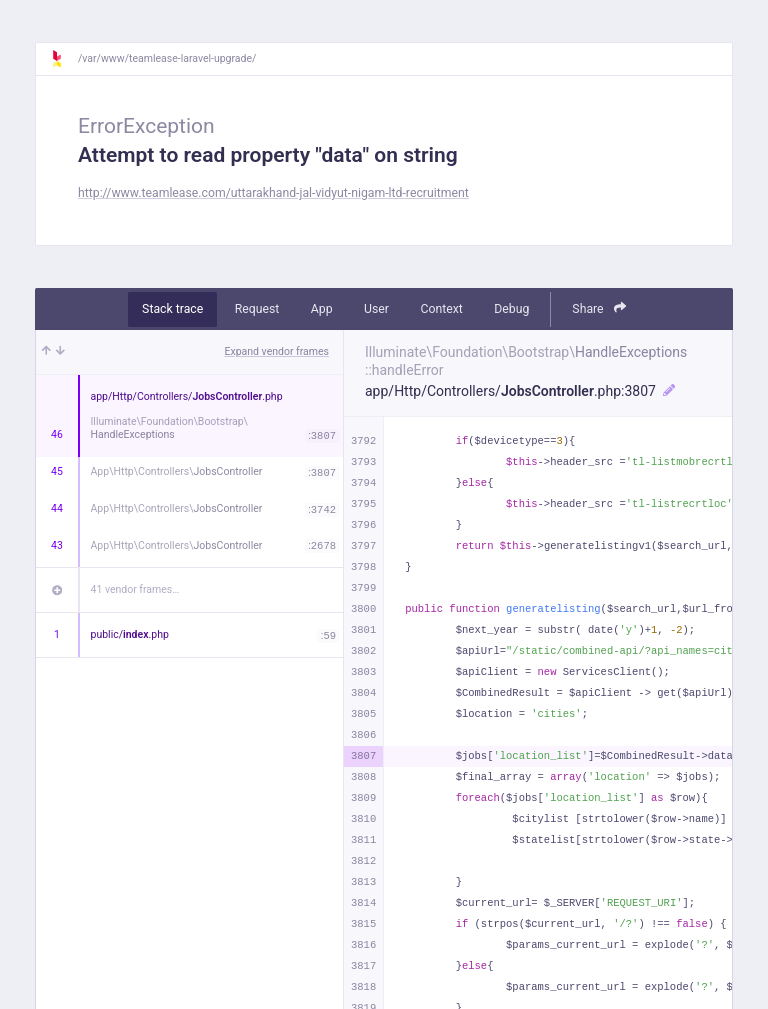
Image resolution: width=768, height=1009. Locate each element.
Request (257, 309)
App (322, 309)
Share (599, 308)
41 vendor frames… (135, 589)
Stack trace (172, 309)
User (376, 309)
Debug (511, 309)
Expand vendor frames (277, 351)
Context (441, 309)
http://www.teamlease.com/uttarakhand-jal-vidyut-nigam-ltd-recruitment (273, 193)
